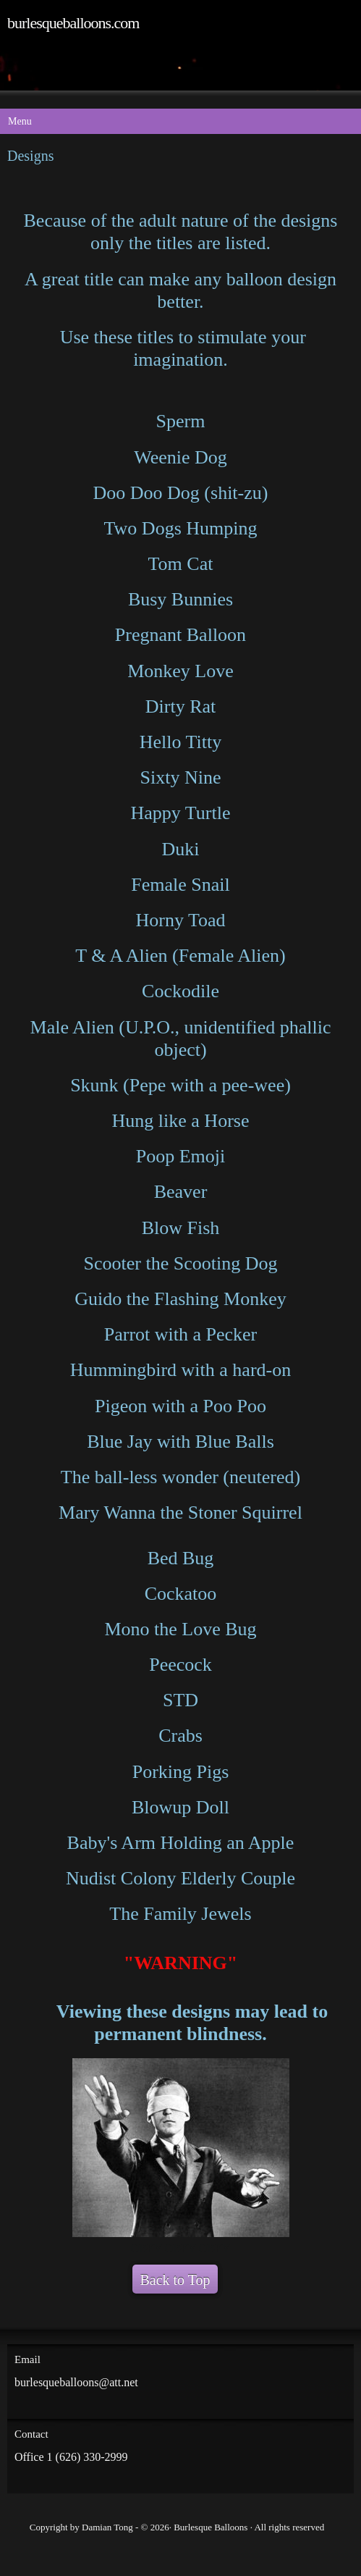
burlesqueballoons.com (73, 23)
